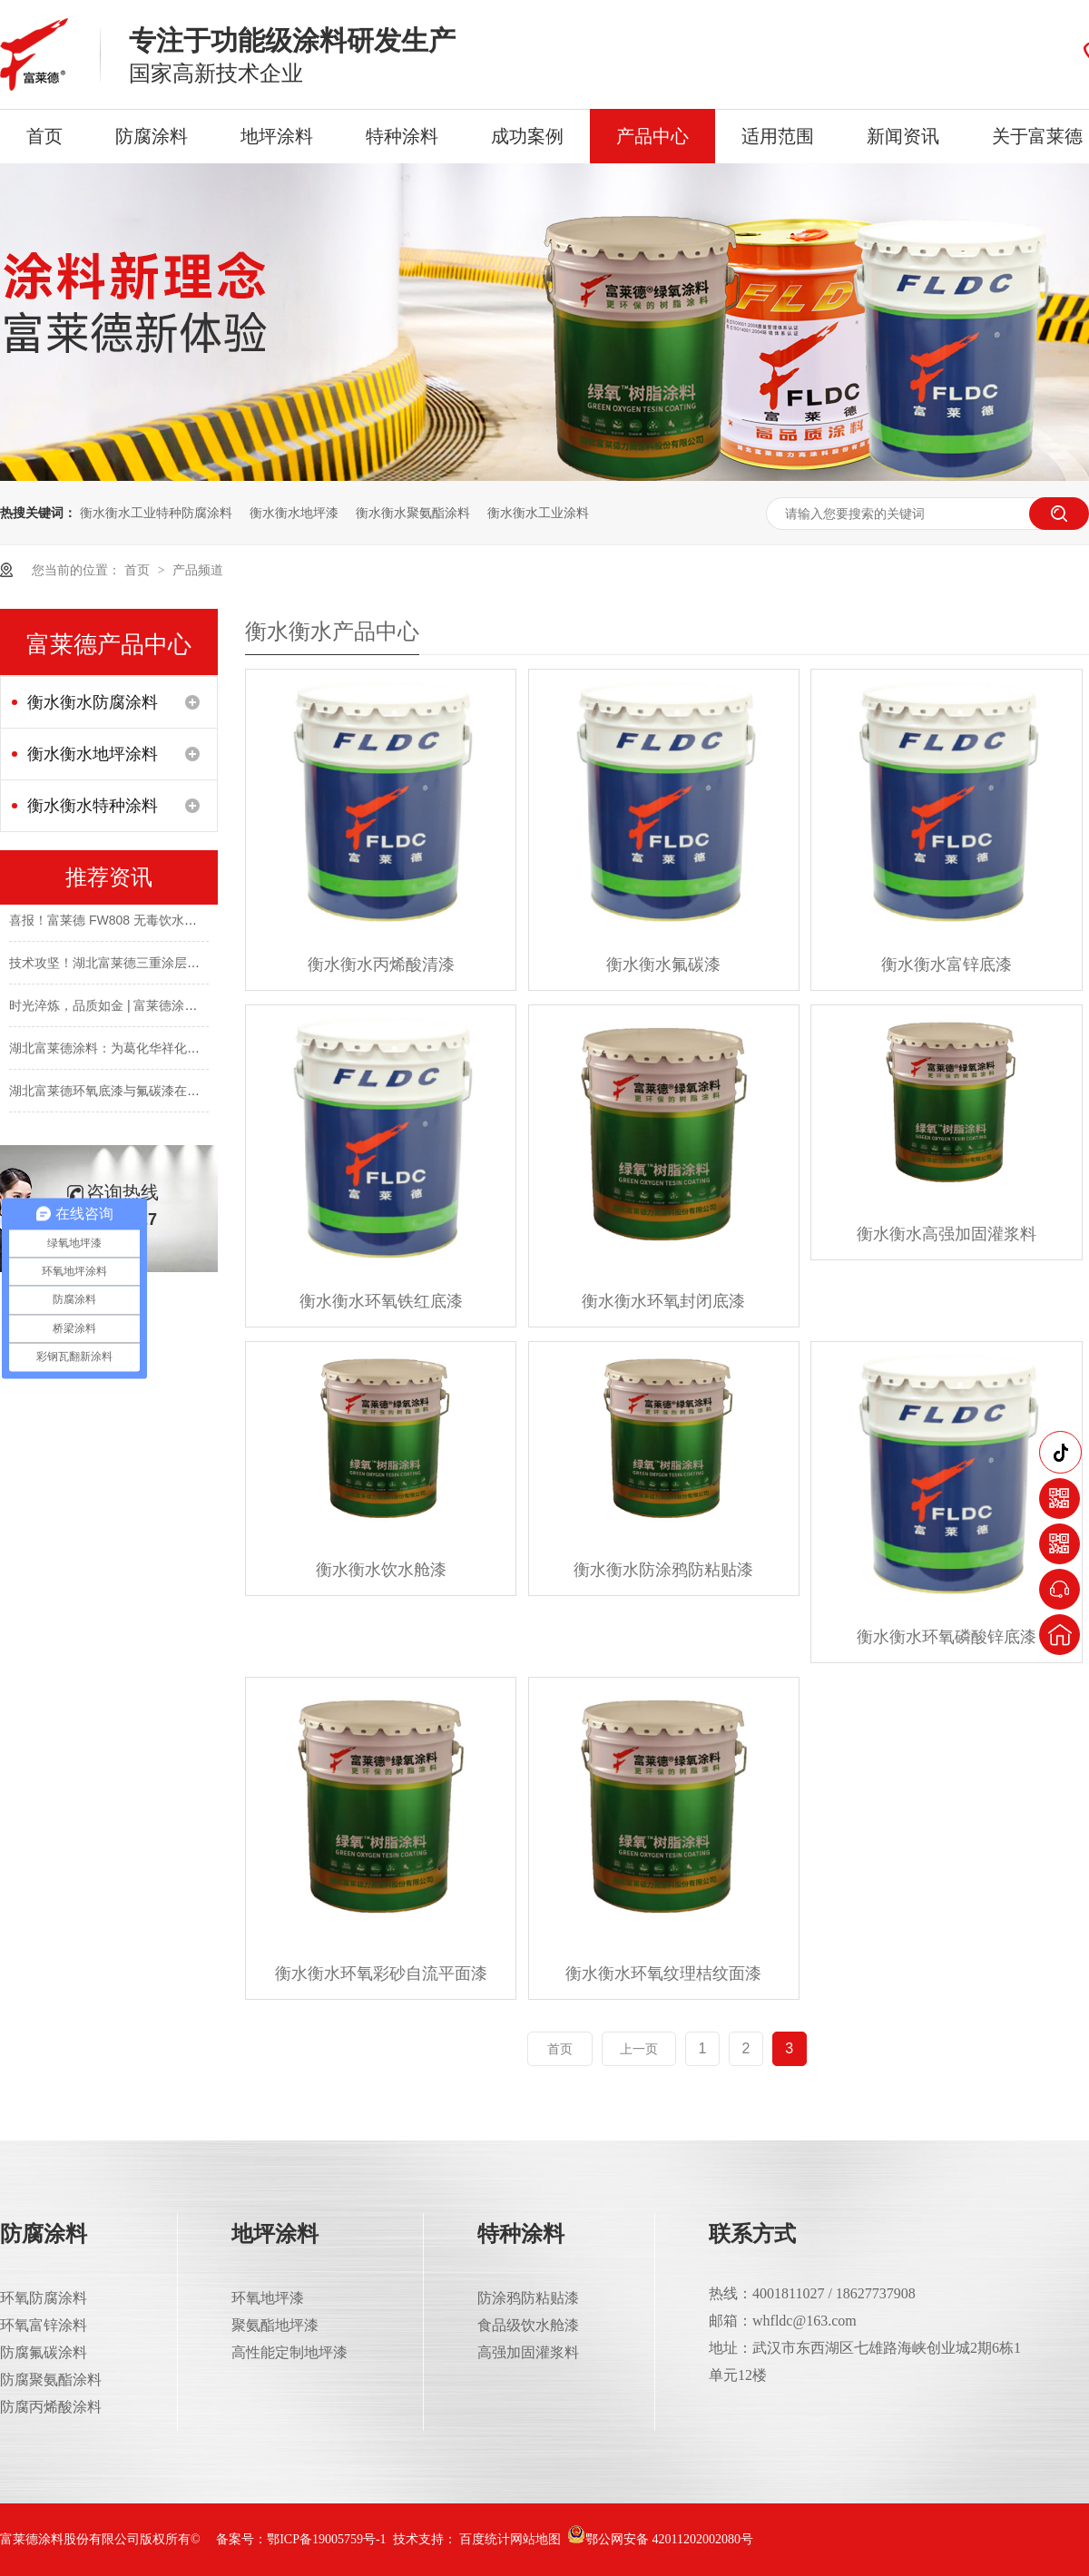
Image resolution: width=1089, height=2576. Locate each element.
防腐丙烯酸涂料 (51, 2406)
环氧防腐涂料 (43, 2298)
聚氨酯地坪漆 (275, 2325)
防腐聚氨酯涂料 (51, 2379)
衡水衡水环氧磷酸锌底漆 (946, 1637)
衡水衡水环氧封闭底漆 (663, 1301)
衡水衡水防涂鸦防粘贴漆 (663, 1570)
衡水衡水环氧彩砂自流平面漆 (381, 1973)
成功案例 (527, 136)
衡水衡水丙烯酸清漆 (381, 964)
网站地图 (535, 2539)
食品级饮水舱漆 (528, 2325)
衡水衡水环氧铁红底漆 (381, 1301)
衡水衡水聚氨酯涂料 (413, 512)
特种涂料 (402, 136)
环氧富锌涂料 (43, 2325)
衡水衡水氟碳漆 (663, 964)
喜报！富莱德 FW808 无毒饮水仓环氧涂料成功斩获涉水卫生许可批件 (204, 923)
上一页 (639, 2049)
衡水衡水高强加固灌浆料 (946, 1234)
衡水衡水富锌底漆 (946, 964)
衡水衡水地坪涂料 (92, 754)
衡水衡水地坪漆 (294, 512)
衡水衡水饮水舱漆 (381, 1570)
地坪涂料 (276, 136)
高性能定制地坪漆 (289, 2352)
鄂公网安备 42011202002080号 (660, 2539)
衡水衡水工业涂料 (538, 512)
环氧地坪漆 (267, 2298)
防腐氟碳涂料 (43, 2352)
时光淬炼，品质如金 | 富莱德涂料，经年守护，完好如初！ (173, 1009)
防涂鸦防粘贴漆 (528, 2298)
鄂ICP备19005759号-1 (326, 2539)
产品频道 (197, 570)
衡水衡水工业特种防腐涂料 (156, 512)
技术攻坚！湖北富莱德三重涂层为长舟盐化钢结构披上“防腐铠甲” (191, 966)
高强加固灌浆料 (528, 2352)
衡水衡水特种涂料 (92, 806)
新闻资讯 (903, 136)
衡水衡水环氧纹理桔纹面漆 (663, 1973)
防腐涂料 (151, 136)
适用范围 (777, 136)
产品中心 (652, 136)
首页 (44, 136)
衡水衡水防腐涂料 (92, 702)
